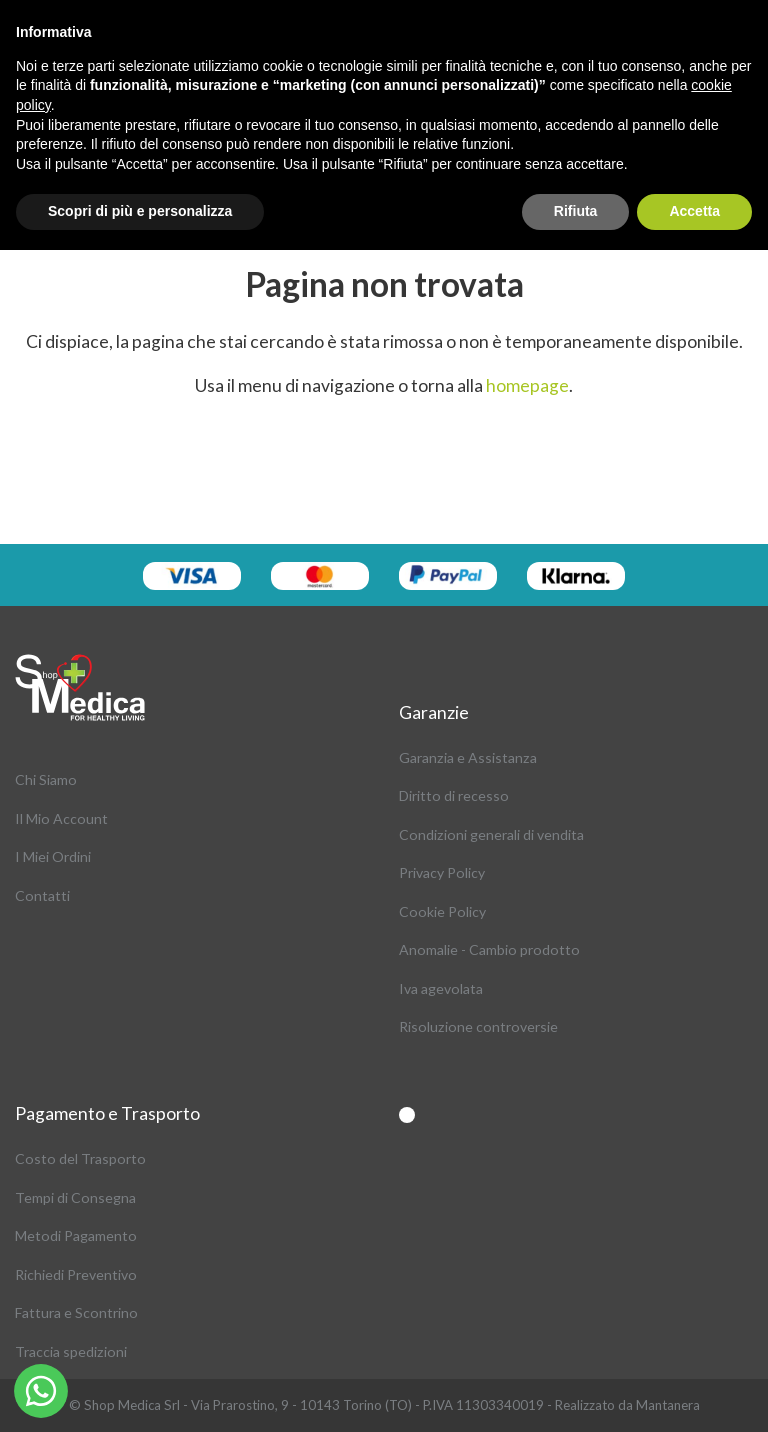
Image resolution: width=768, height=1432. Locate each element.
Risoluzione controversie (478, 1026)
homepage (527, 385)
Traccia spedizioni (71, 1351)
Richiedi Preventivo (76, 1274)
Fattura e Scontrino (76, 1312)
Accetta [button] (694, 211)
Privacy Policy (442, 872)
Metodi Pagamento (76, 1235)
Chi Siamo (46, 779)
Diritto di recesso (454, 795)
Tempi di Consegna (75, 1197)
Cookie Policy (442, 911)
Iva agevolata (441, 988)
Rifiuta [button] (576, 211)
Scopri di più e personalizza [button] (140, 211)
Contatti (42, 895)
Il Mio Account (61, 818)
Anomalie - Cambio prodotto (489, 949)
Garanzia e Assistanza (468, 757)
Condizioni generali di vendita (491, 834)
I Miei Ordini (53, 856)
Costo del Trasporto (80, 1158)
